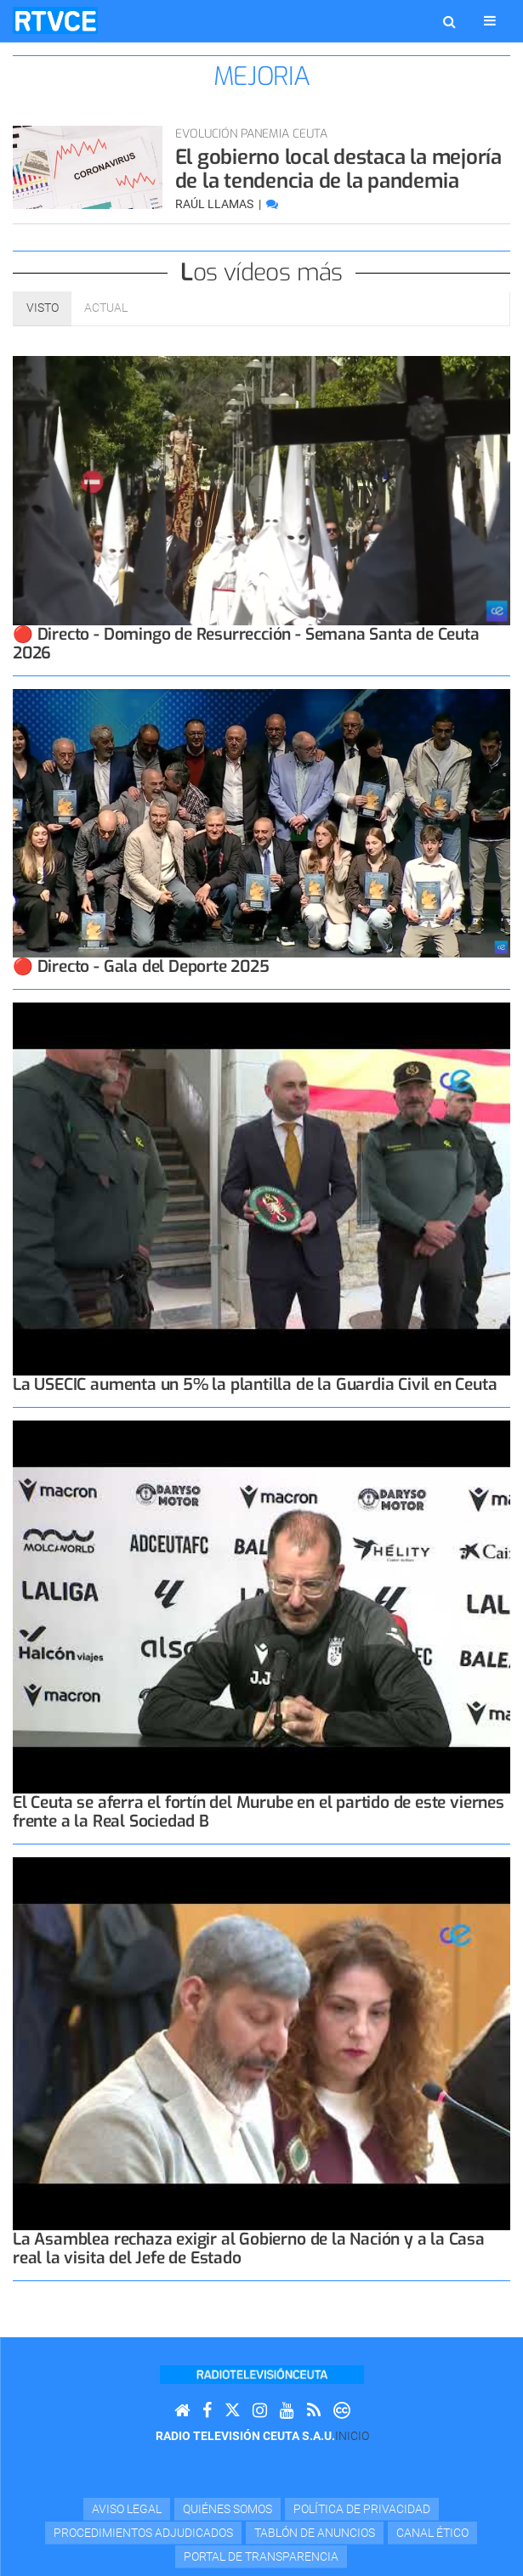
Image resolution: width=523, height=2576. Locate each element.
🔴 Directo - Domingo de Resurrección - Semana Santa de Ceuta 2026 (246, 644)
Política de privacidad (361, 2509)
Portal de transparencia (261, 2556)
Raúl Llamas (215, 204)
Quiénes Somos (227, 2509)
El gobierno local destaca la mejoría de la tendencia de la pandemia (338, 169)
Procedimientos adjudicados (143, 2532)
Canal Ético (432, 2532)
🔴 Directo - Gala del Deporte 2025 (141, 966)
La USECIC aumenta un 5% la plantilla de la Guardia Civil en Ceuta (255, 1384)
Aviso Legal (127, 2509)
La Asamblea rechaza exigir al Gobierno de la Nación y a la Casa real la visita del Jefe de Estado (249, 2248)
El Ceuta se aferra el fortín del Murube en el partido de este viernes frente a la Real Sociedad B (258, 1812)
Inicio (352, 2436)
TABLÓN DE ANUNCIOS (314, 2532)
